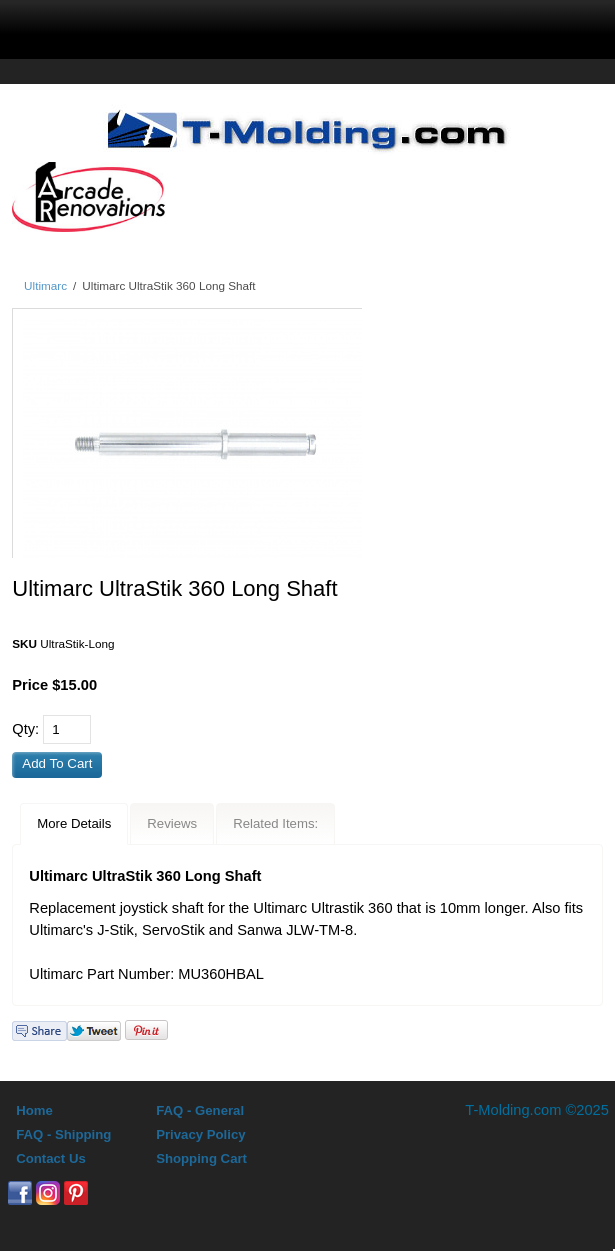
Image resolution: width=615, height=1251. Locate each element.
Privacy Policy (200, 1134)
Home (34, 1110)
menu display (134, 26)
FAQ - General (200, 1110)
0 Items (488, 26)
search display (250, 26)
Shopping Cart (201, 1158)
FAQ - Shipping (63, 1134)
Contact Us (51, 1158)
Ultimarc (45, 285)
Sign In (367, 26)
